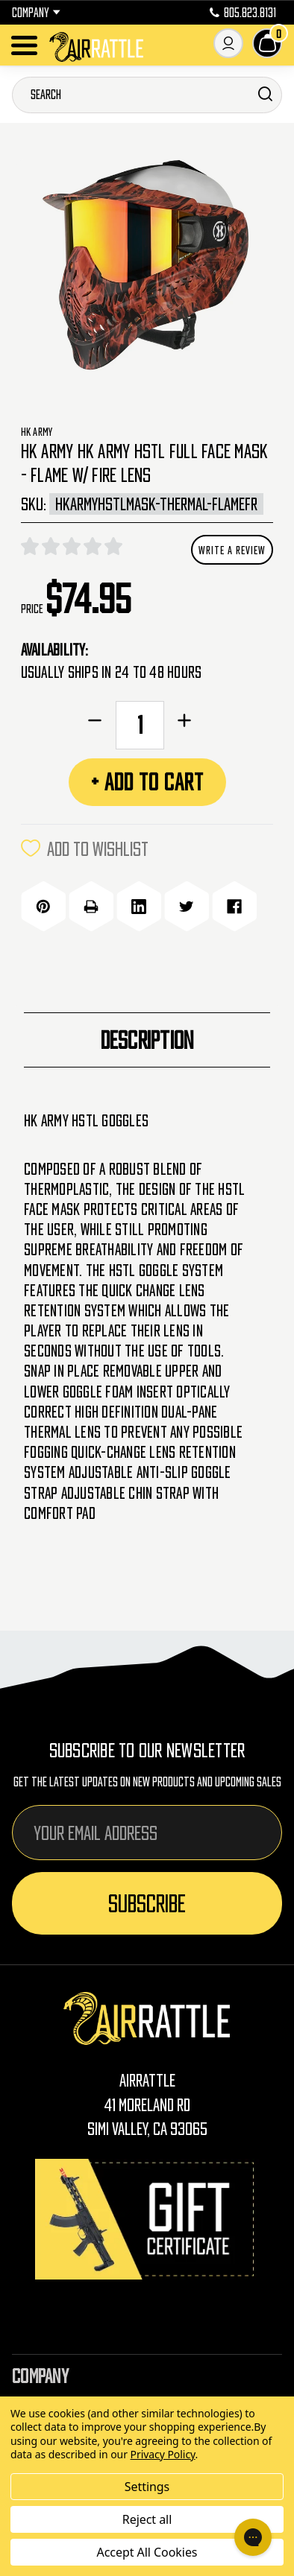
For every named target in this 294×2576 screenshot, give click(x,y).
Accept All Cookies (147, 2552)
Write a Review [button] (232, 550)
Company (36, 13)
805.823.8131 (243, 13)
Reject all (147, 2519)
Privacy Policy (163, 2454)
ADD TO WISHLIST (84, 848)
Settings (147, 2486)
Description (147, 1040)
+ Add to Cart (147, 782)
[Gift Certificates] (147, 2219)
